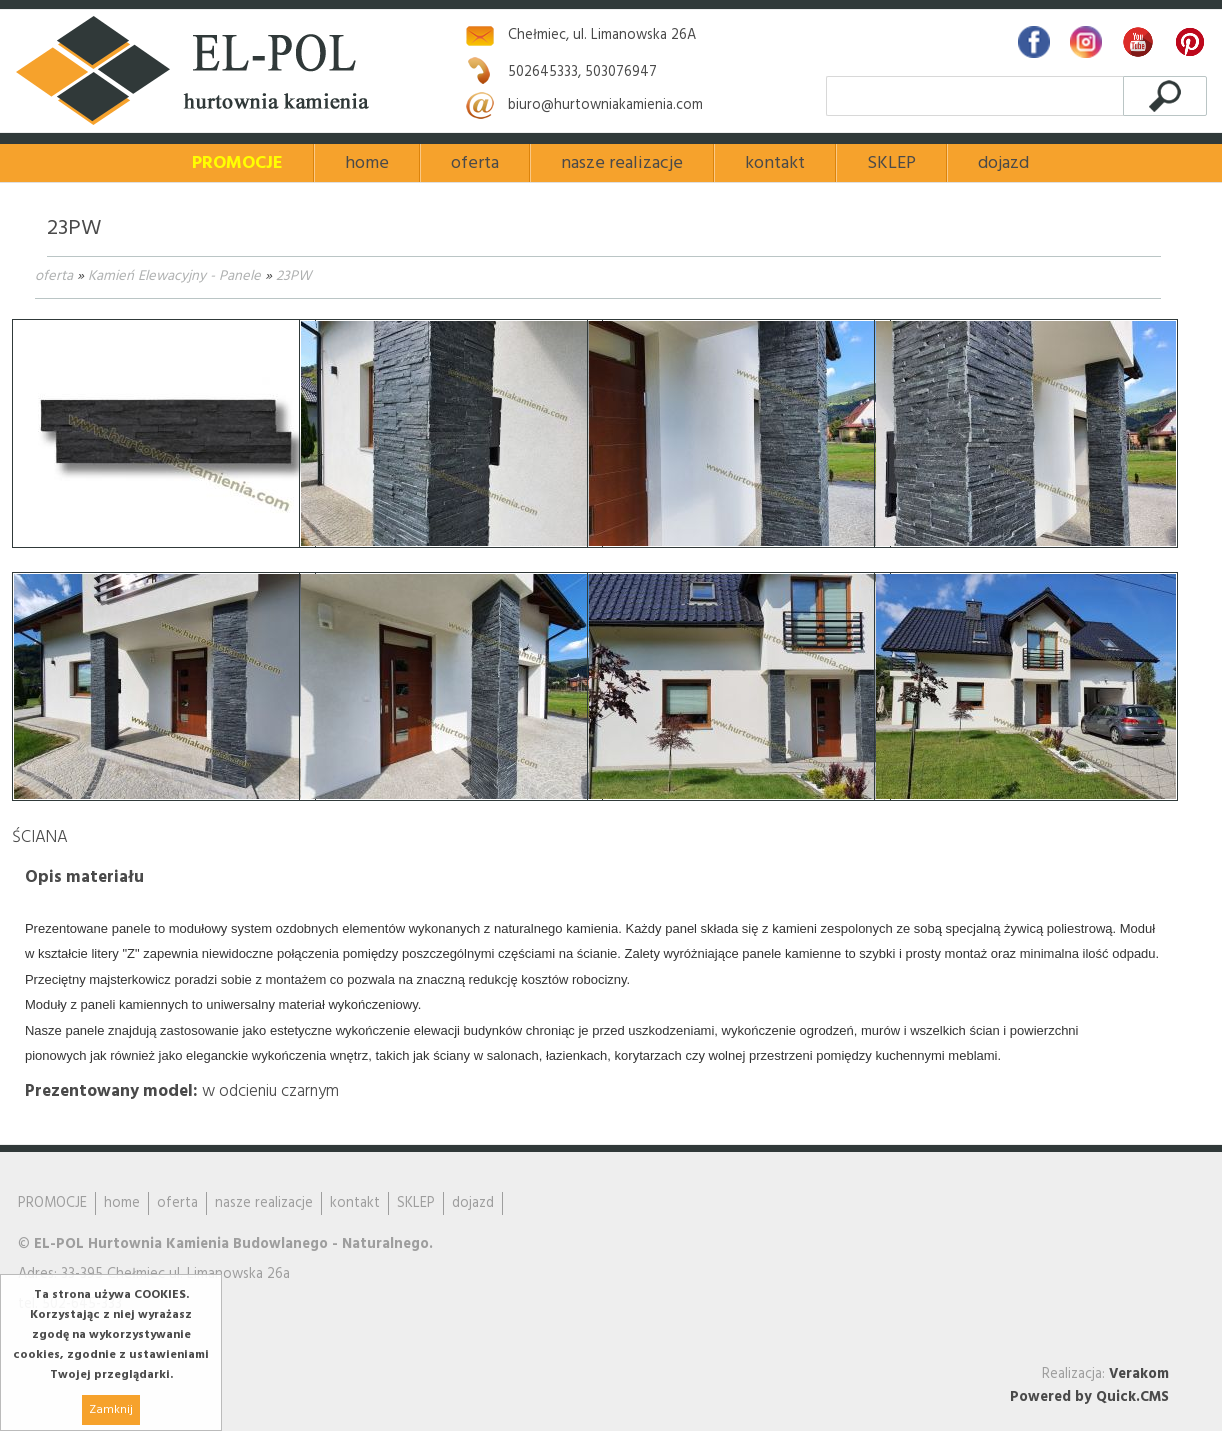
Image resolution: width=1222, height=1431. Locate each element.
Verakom (1139, 1374)
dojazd (1003, 163)
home (367, 163)
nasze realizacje (622, 163)
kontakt (775, 163)
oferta (54, 276)
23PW (293, 276)
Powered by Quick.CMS (1089, 1397)
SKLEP (891, 163)
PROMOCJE (237, 163)
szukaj (1164, 95)
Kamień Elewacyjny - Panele (174, 276)
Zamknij (111, 1410)
